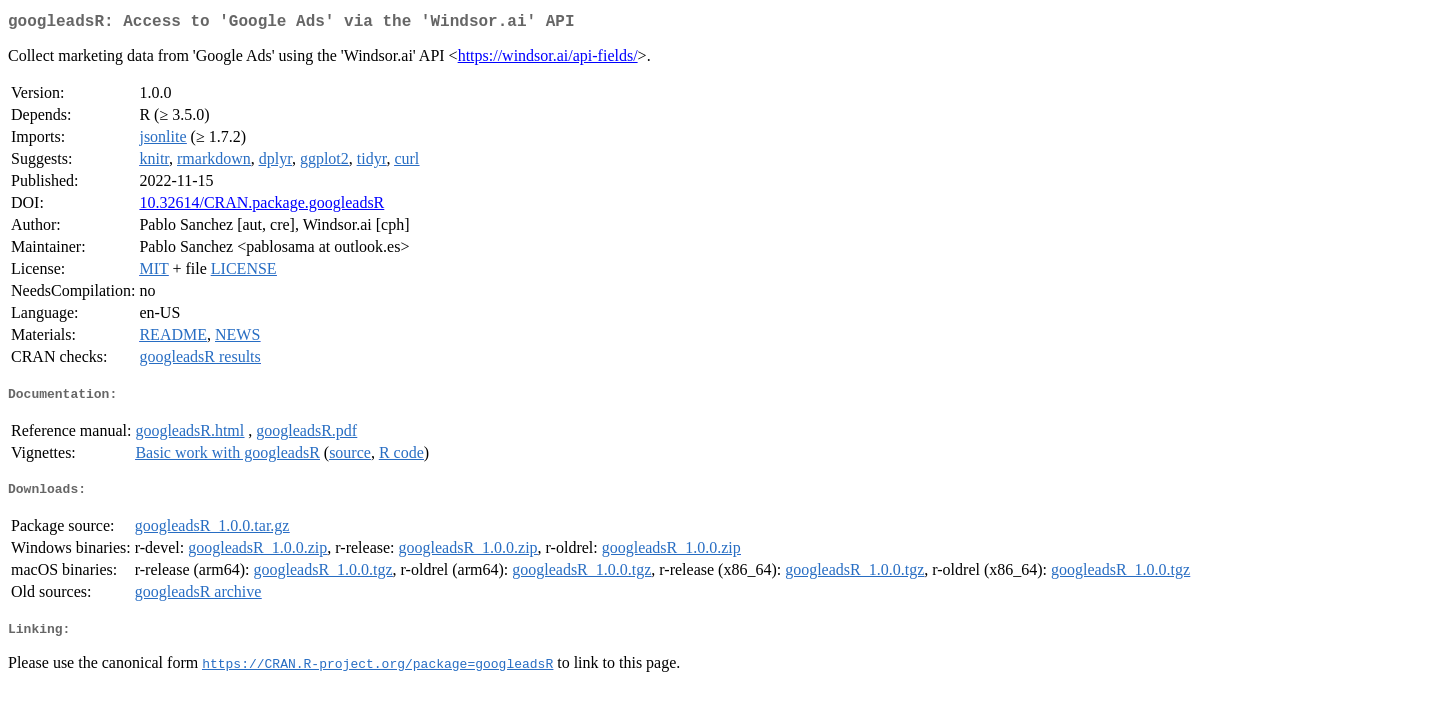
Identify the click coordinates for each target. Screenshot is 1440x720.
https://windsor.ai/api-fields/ (548, 59)
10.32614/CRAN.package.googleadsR (261, 206)
